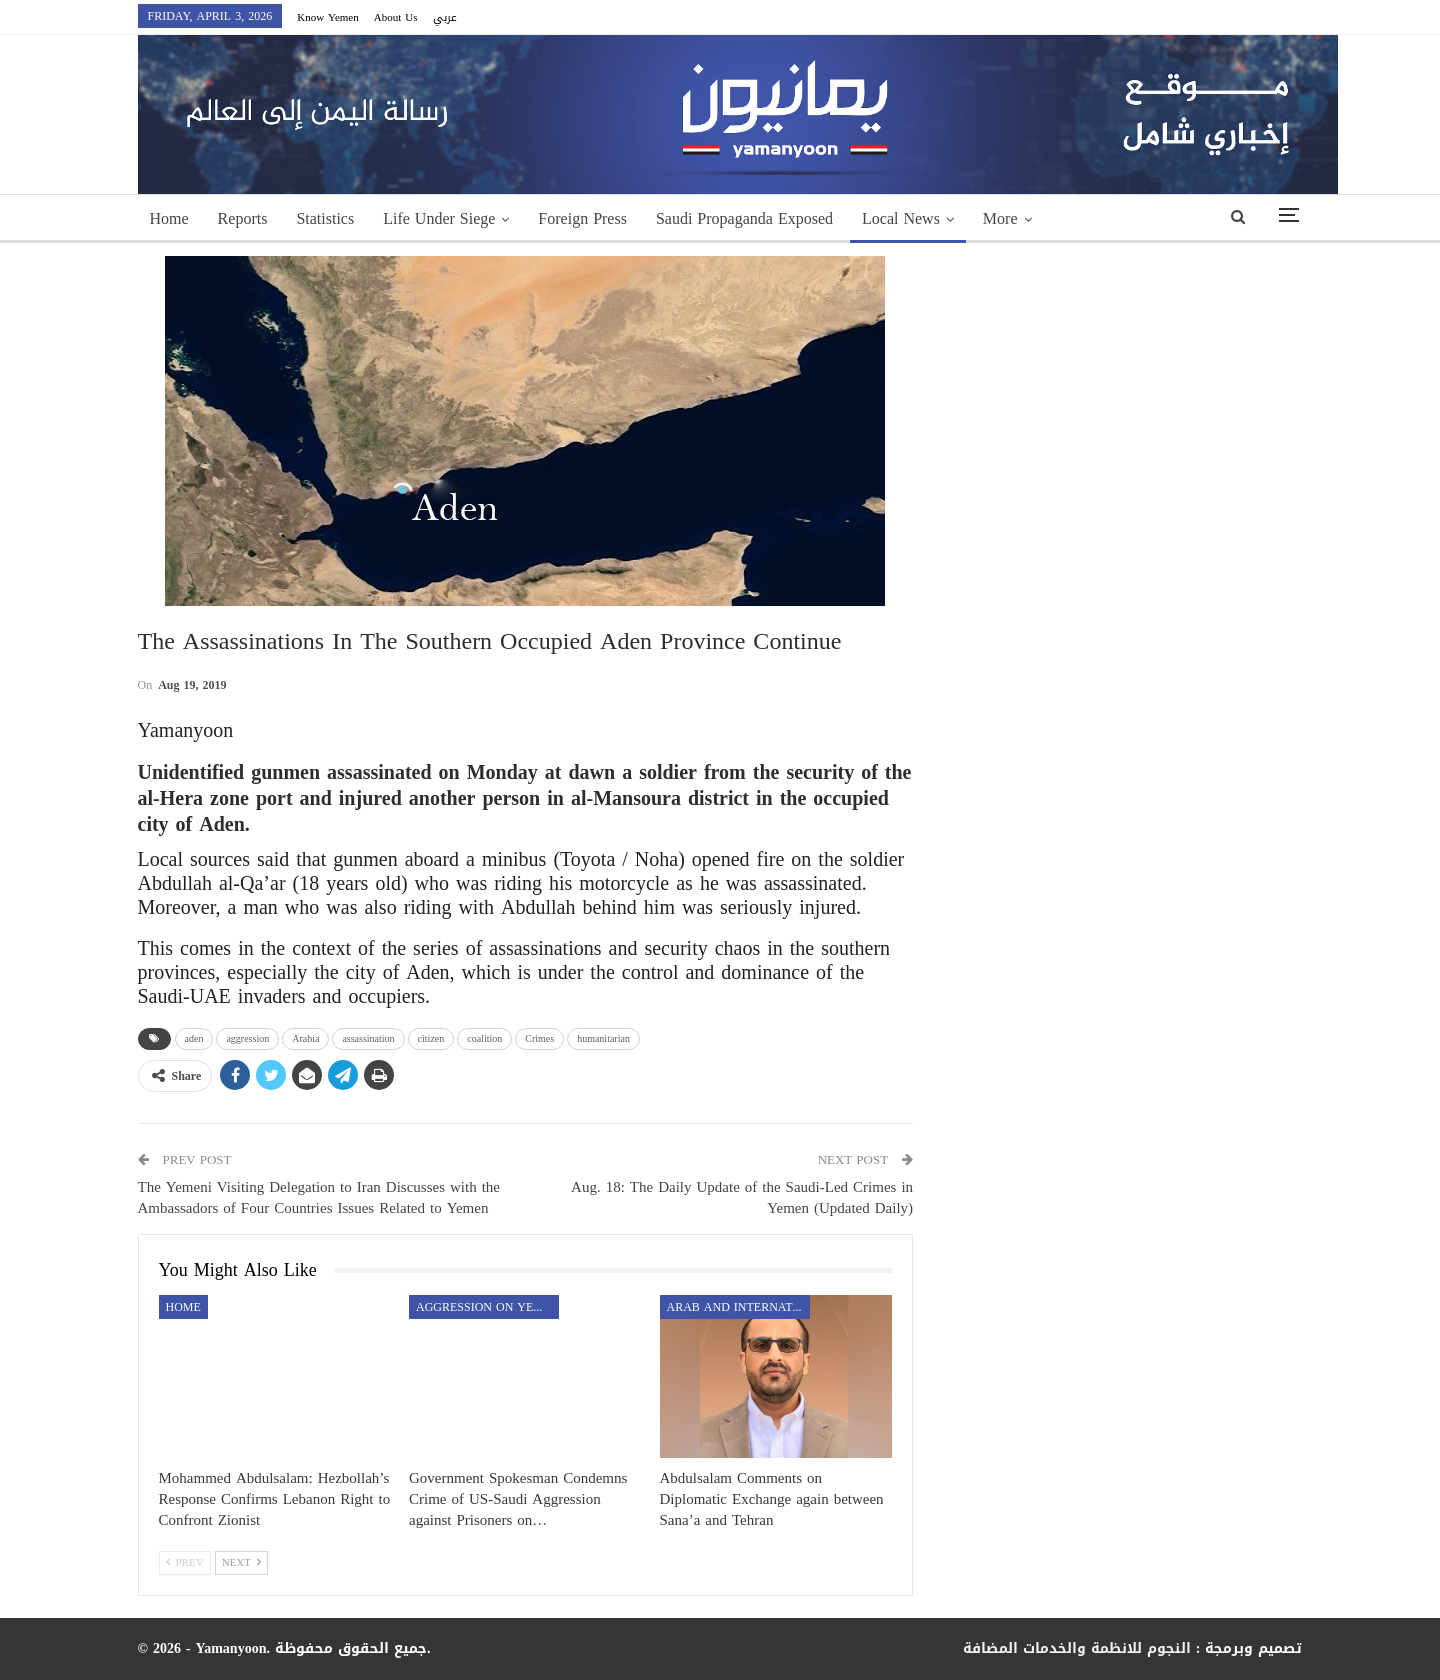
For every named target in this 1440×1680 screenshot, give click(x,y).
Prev (185, 1562)
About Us (396, 17)
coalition (484, 1038)
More (1000, 218)
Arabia (305, 1038)
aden (194, 1038)
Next (241, 1562)
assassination (368, 1038)
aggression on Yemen (487, 1307)
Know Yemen (328, 17)
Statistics (325, 218)
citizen (431, 1038)
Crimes (539, 1038)
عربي (445, 17)
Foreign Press (582, 218)
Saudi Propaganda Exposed (744, 218)
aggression (247, 1038)
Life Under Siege (439, 218)
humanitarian (603, 1038)
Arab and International (738, 1307)
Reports (243, 218)
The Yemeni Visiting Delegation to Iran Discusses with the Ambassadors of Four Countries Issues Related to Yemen (319, 1197)
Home (169, 218)
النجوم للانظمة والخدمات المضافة (1077, 1648)
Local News (901, 218)
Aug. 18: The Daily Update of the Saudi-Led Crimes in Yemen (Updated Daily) (742, 1197)
